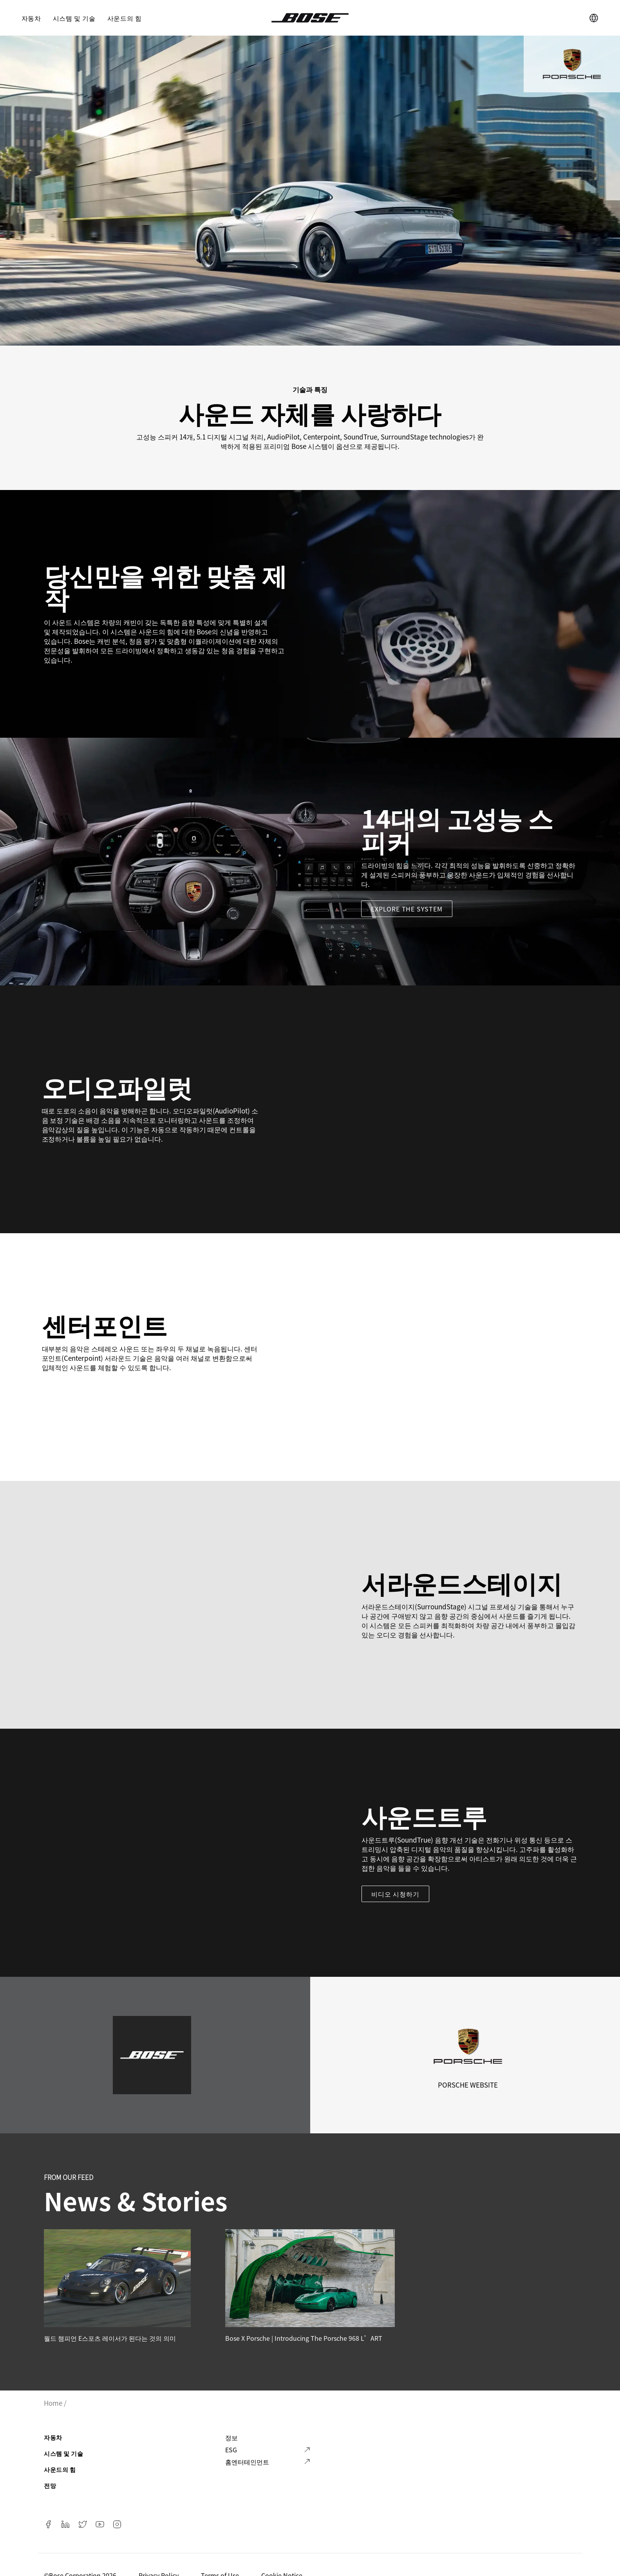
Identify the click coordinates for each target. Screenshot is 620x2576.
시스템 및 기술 (74, 18)
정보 (231, 2437)
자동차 (31, 18)
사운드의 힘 (124, 18)
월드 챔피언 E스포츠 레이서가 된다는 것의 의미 (110, 2338)
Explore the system (406, 908)
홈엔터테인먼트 (247, 2462)
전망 (50, 2485)
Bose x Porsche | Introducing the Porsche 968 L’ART (303, 2338)
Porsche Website (468, 2085)
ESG (231, 2450)
